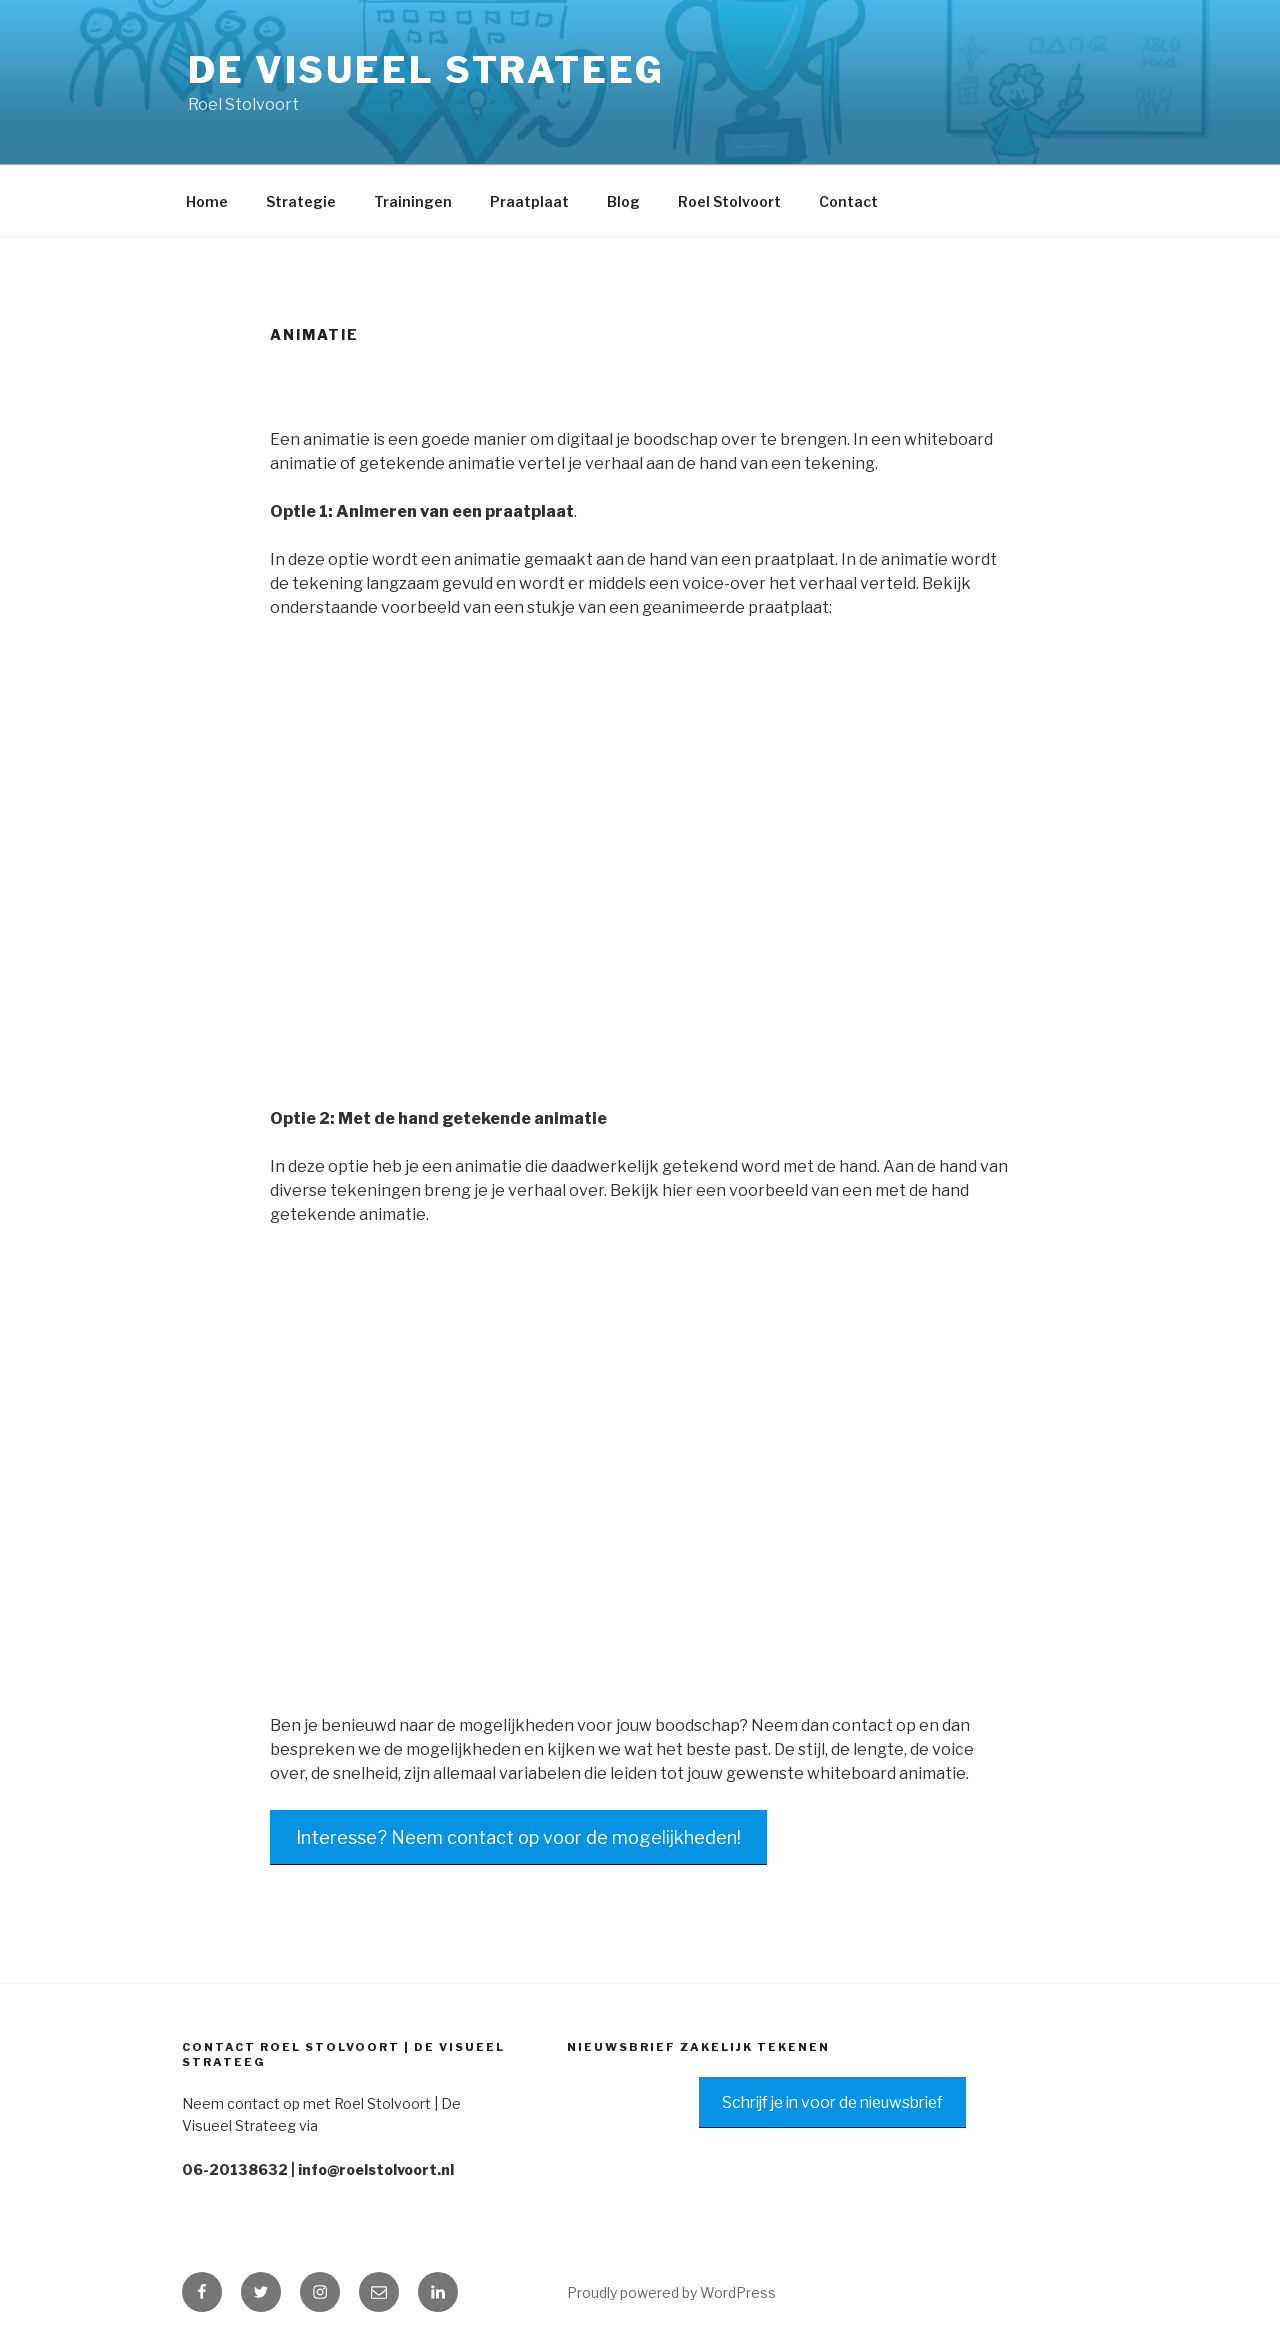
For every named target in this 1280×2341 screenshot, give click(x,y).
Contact (848, 201)
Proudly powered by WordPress (671, 2292)
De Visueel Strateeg (426, 70)
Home (207, 201)
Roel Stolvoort (729, 201)
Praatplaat (529, 201)
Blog (623, 201)
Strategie (301, 201)
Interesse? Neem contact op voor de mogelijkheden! (518, 1837)
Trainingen (413, 201)
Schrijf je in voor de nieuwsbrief (832, 2102)
